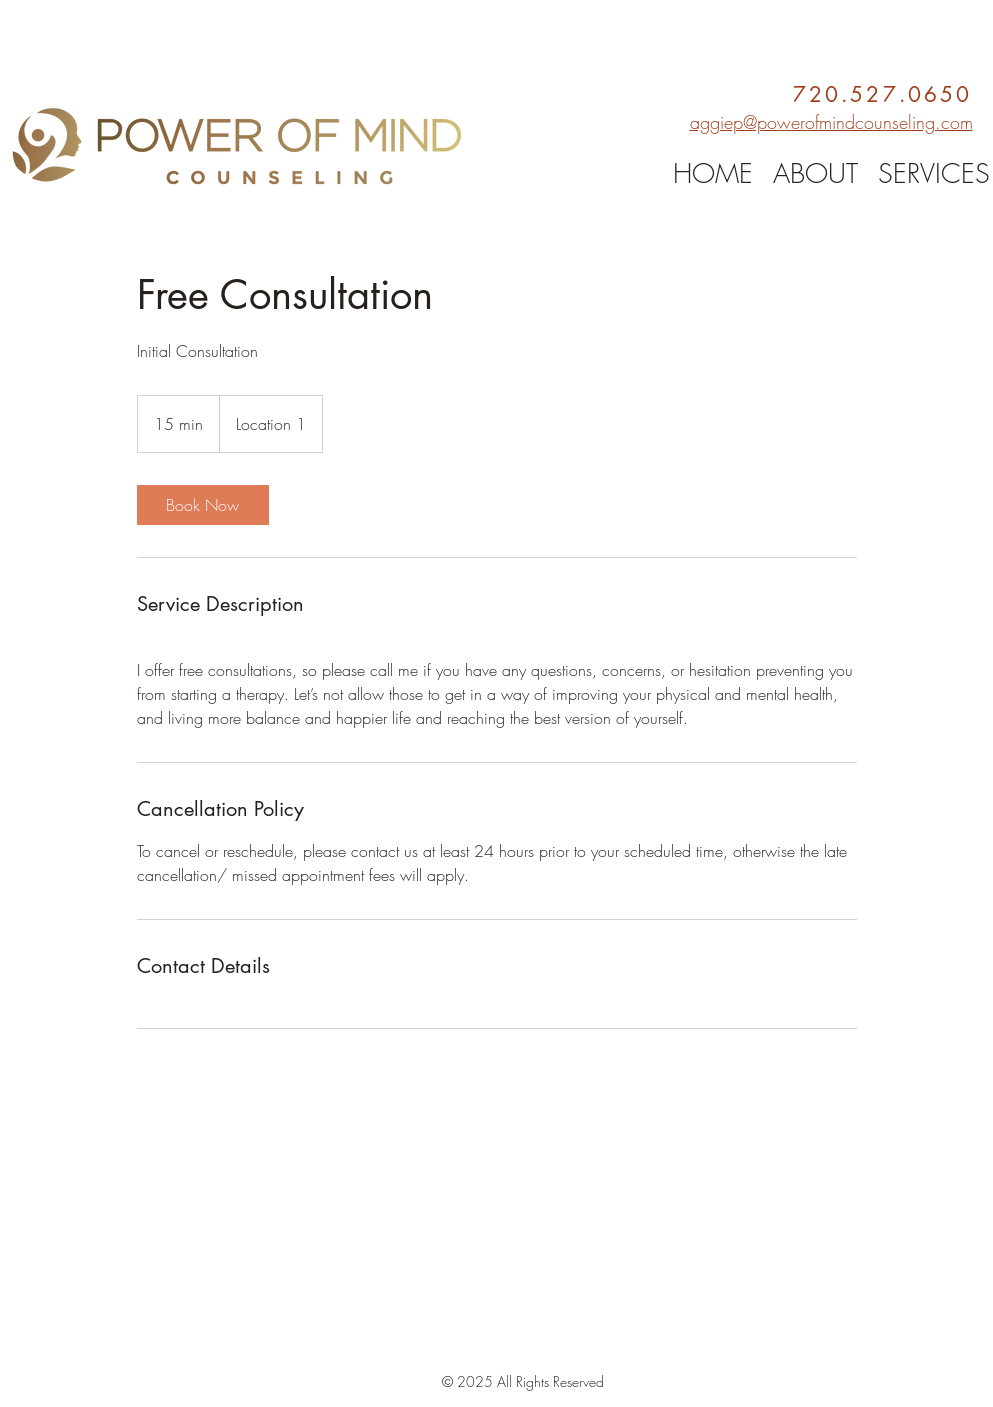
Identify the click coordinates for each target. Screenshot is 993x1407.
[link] (203, 505)
